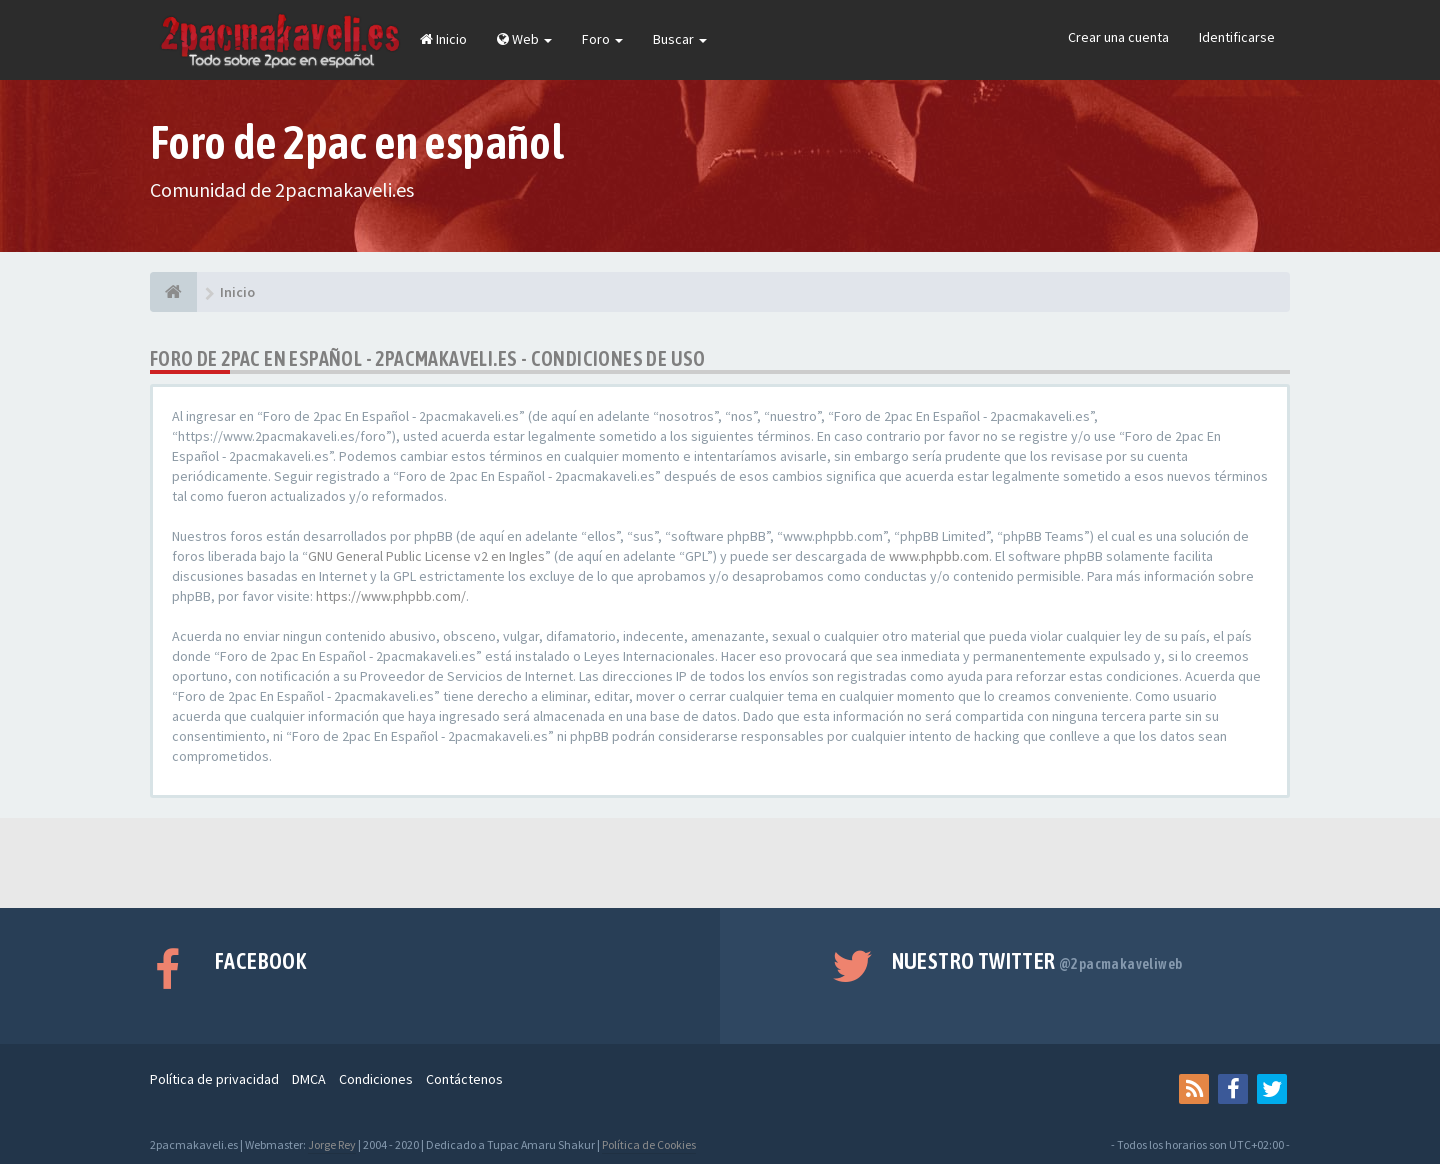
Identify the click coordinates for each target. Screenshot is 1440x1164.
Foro (602, 39)
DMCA (309, 1079)
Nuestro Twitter (1037, 961)
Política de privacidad (214, 1079)
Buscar (680, 39)
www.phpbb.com (939, 556)
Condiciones (376, 1079)
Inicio (443, 39)
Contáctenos (464, 1079)
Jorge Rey (332, 1144)
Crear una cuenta (1118, 37)
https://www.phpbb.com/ (391, 596)
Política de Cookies (649, 1144)
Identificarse (1237, 37)
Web (524, 39)
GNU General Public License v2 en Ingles (426, 556)
